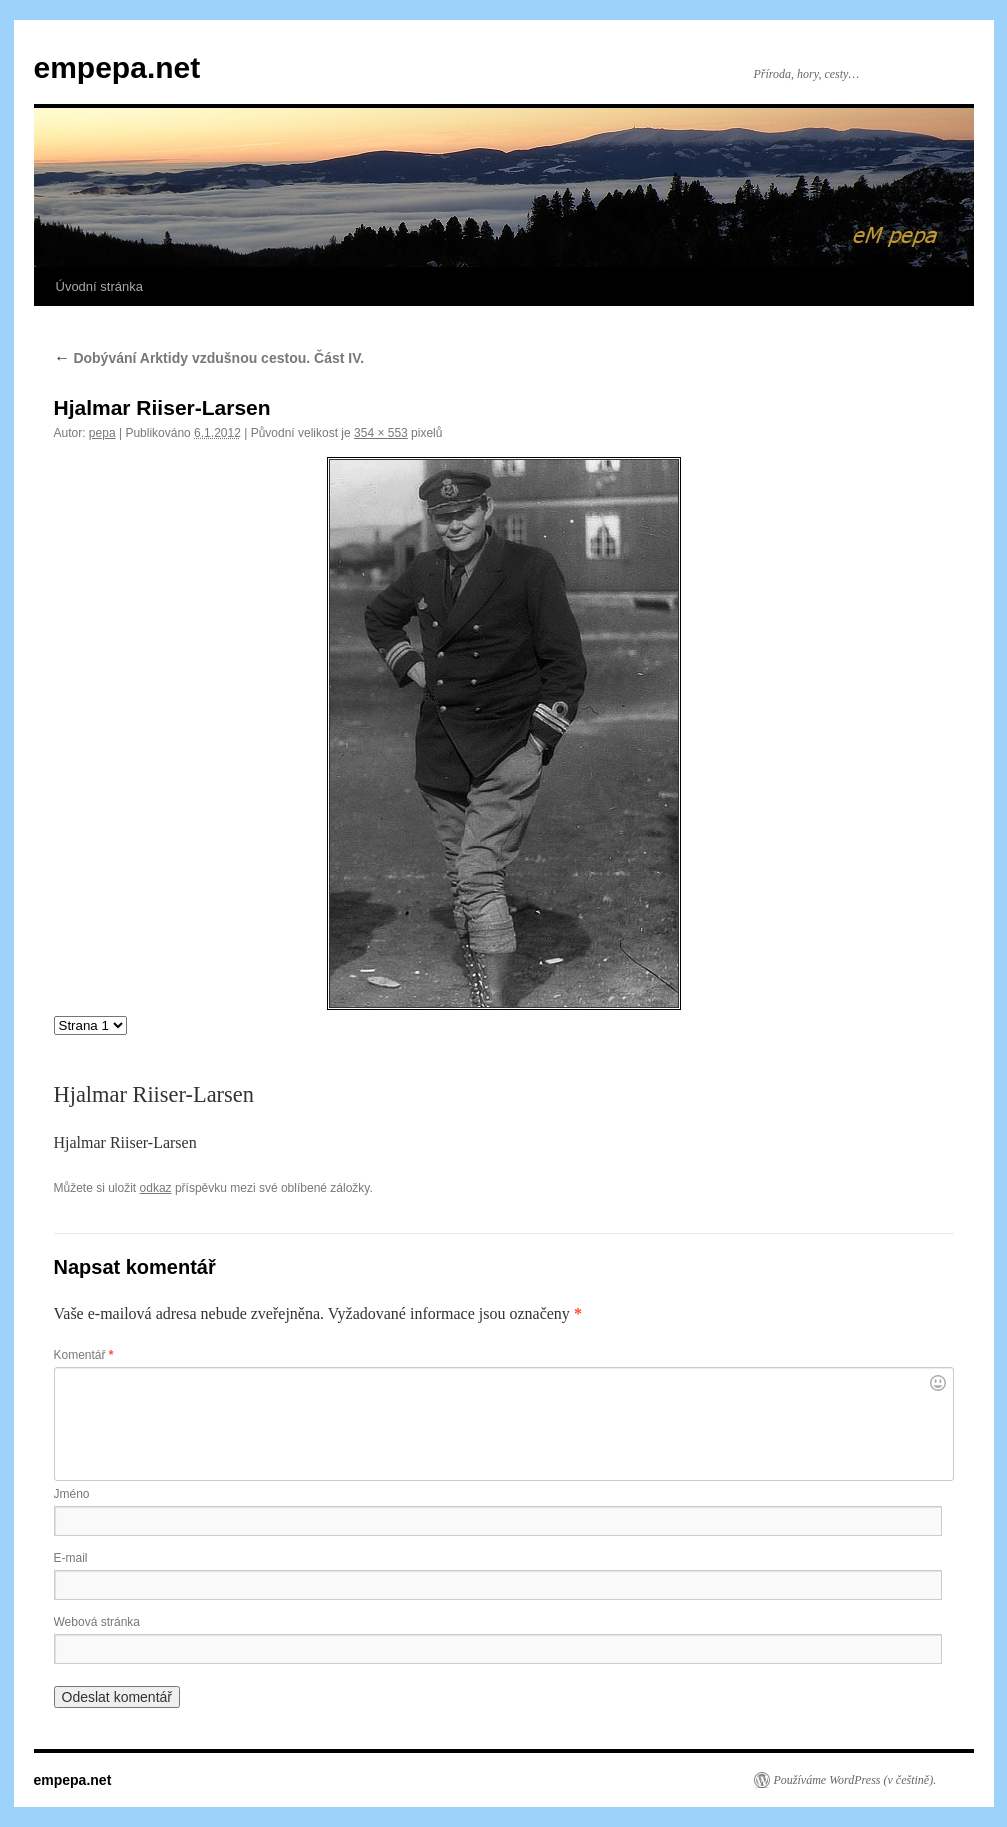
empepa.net (117, 67)
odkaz (156, 1188)
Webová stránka (97, 1622)
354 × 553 (381, 433)
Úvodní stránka (99, 286)
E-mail (71, 1558)
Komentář (84, 1355)
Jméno (72, 1494)
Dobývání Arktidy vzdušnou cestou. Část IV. (209, 358)
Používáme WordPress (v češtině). (855, 1780)
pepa (102, 433)
